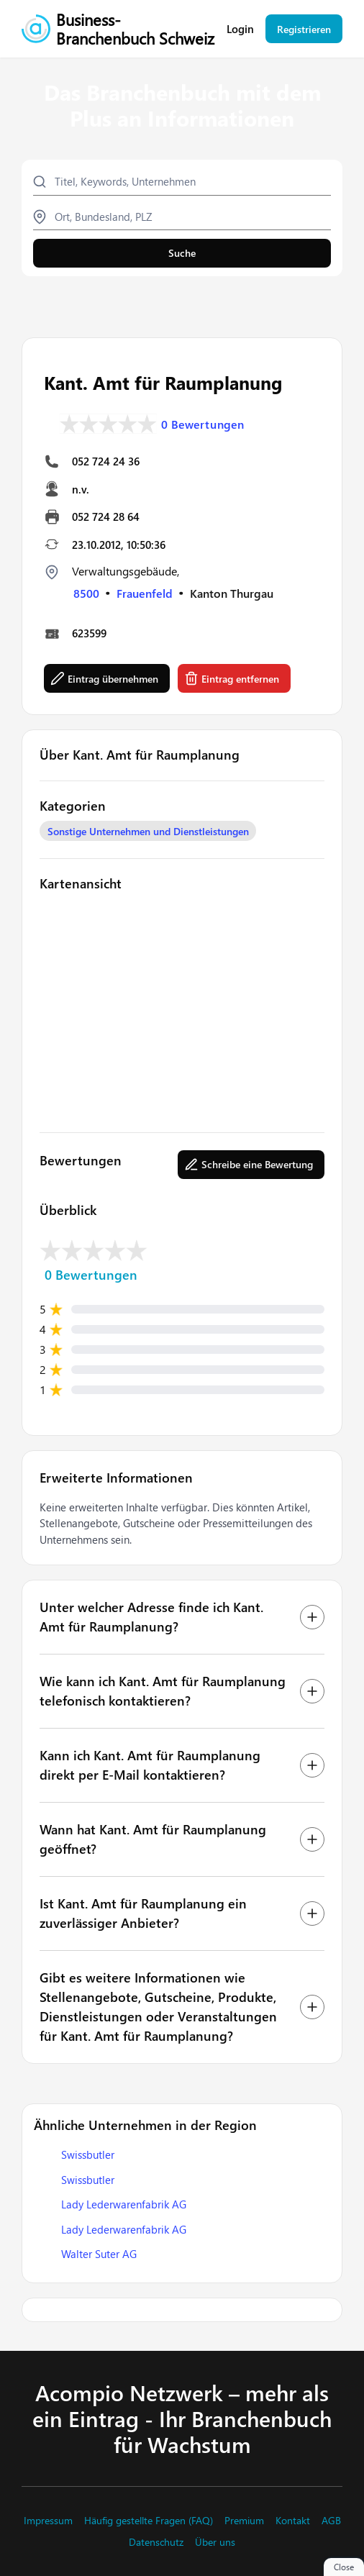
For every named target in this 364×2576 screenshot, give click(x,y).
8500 (86, 593)
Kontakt (293, 2521)
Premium (244, 2521)
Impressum (48, 2521)
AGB (331, 2521)
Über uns (215, 2542)
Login (240, 29)
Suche (182, 253)
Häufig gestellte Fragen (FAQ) (148, 2521)
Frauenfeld (145, 593)
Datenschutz (156, 2542)
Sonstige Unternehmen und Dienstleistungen (148, 831)
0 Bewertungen (203, 424)
